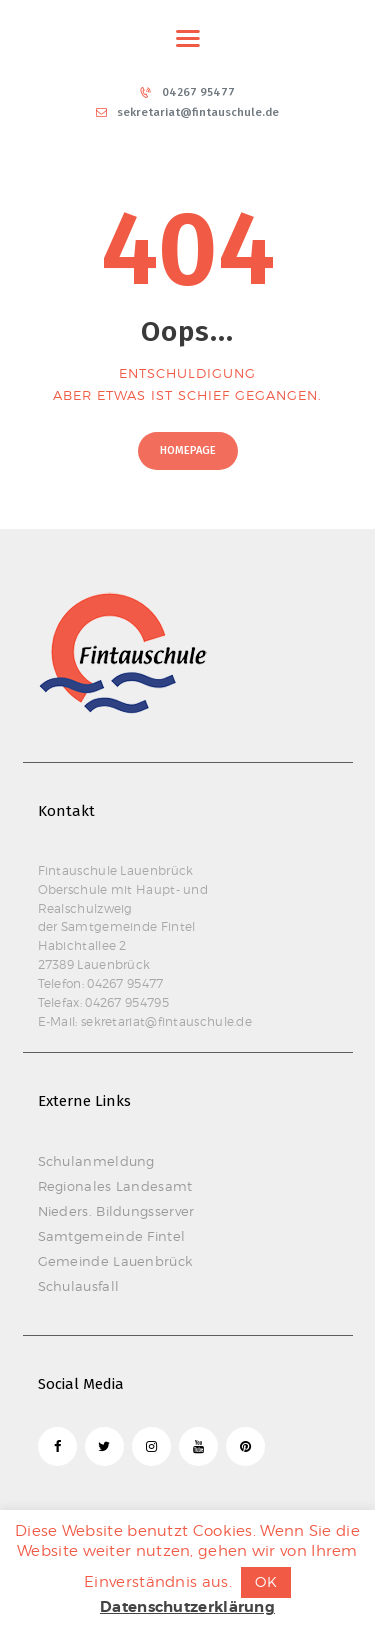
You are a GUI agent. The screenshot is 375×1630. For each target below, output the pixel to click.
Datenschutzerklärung (187, 1607)
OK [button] (266, 1581)
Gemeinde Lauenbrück (115, 1261)
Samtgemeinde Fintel (112, 1236)
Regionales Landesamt (115, 1186)
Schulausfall (79, 1286)
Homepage (188, 450)
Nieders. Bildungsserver (116, 1211)
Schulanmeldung (96, 1161)
